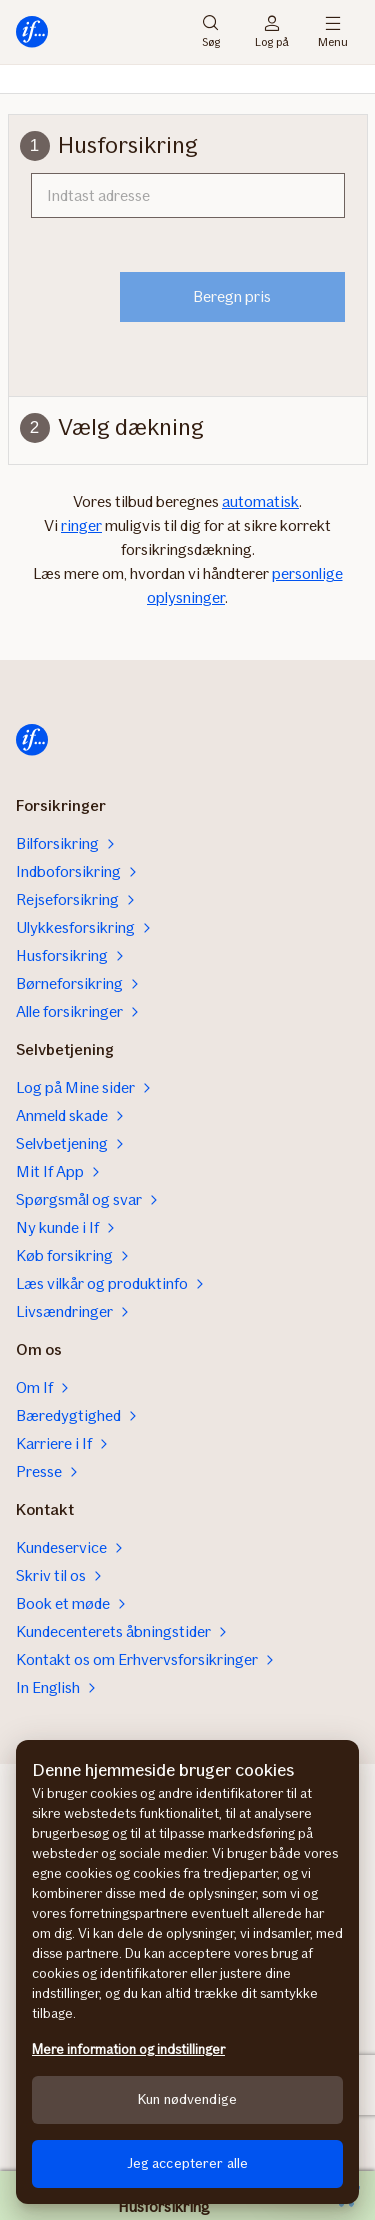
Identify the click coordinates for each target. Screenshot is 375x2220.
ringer (81, 525)
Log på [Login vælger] (272, 32)
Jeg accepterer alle (188, 2163)
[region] (187, 1972)
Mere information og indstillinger (128, 2049)
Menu (333, 32)
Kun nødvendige (187, 2099)
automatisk (260, 501)
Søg (211, 32)
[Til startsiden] (32, 32)
